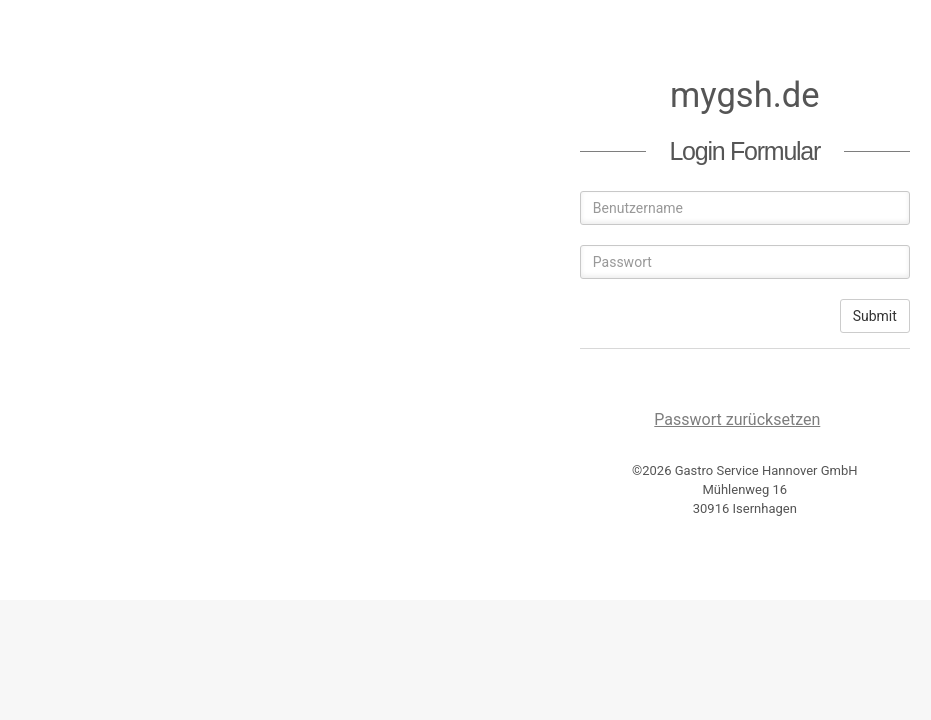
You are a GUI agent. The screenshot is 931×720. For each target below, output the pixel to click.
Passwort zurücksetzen (737, 419)
